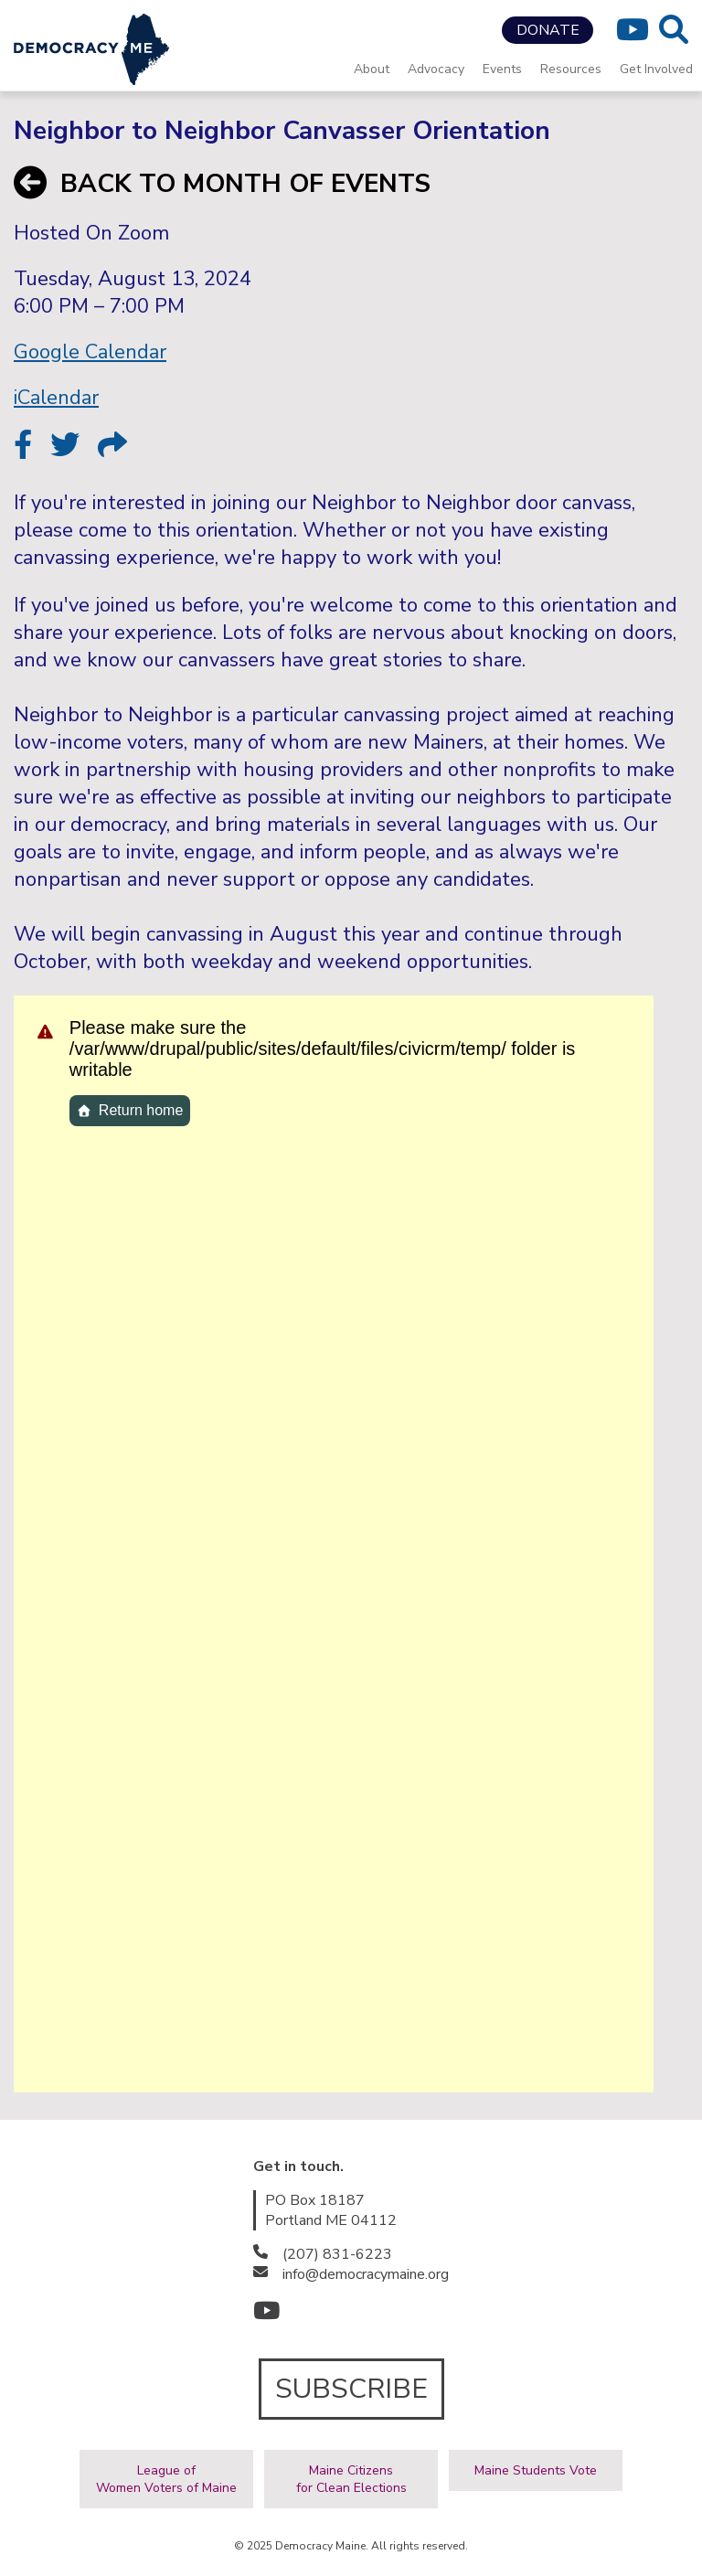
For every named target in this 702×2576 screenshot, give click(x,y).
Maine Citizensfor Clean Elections (351, 2479)
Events (502, 69)
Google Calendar (90, 352)
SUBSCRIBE (351, 2389)
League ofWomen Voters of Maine (166, 2479)
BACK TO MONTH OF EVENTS (222, 183)
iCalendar (56, 397)
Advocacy (436, 69)
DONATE (548, 30)
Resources (570, 69)
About (371, 69)
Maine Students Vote (535, 2470)
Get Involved (656, 69)
